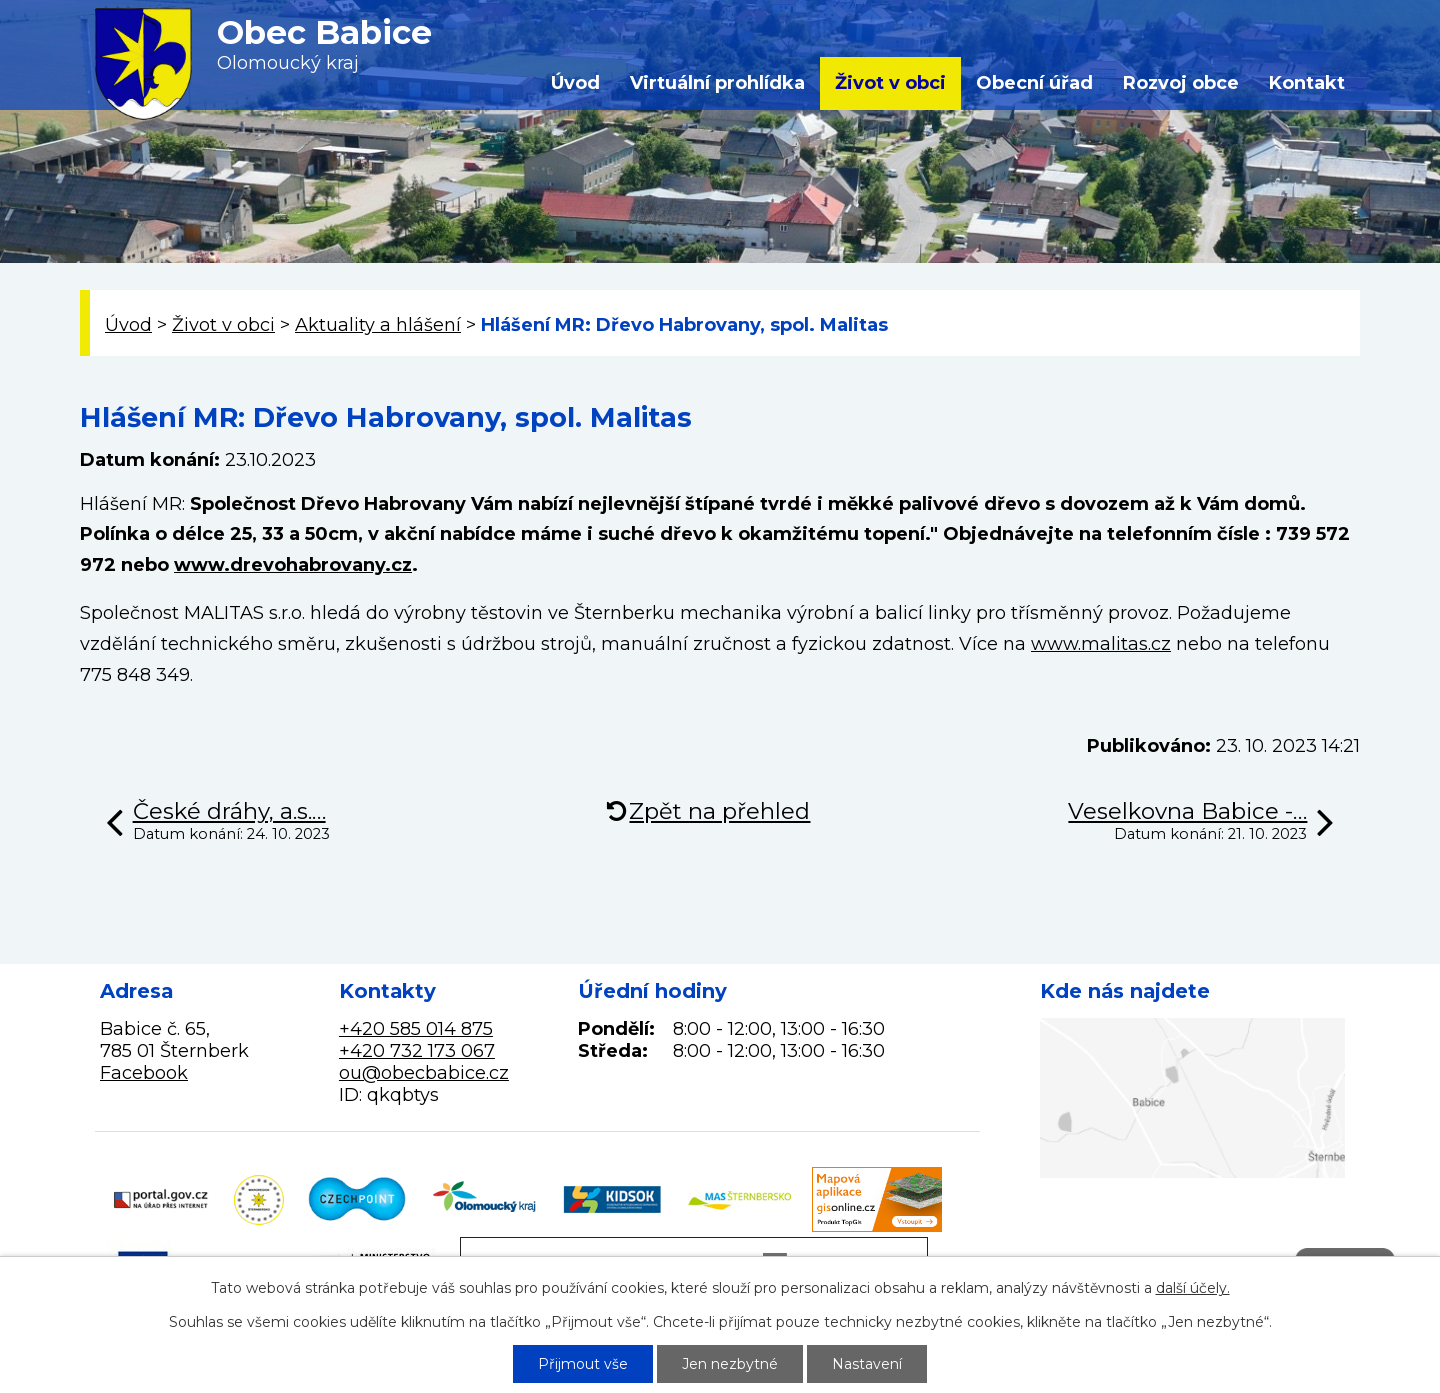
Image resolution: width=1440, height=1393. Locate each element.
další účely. (1193, 1288)
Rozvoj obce (1181, 83)
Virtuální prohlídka (717, 83)
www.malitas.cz (1101, 644)
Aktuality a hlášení (378, 325)
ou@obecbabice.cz (424, 1073)
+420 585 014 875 (416, 1029)
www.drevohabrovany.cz (293, 565)
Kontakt (1307, 83)
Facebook (144, 1073)
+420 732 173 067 (417, 1051)
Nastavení (867, 1364)
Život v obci (890, 83)
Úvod (575, 83)
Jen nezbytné (730, 1364)
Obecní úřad (1034, 83)
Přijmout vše (583, 1364)
